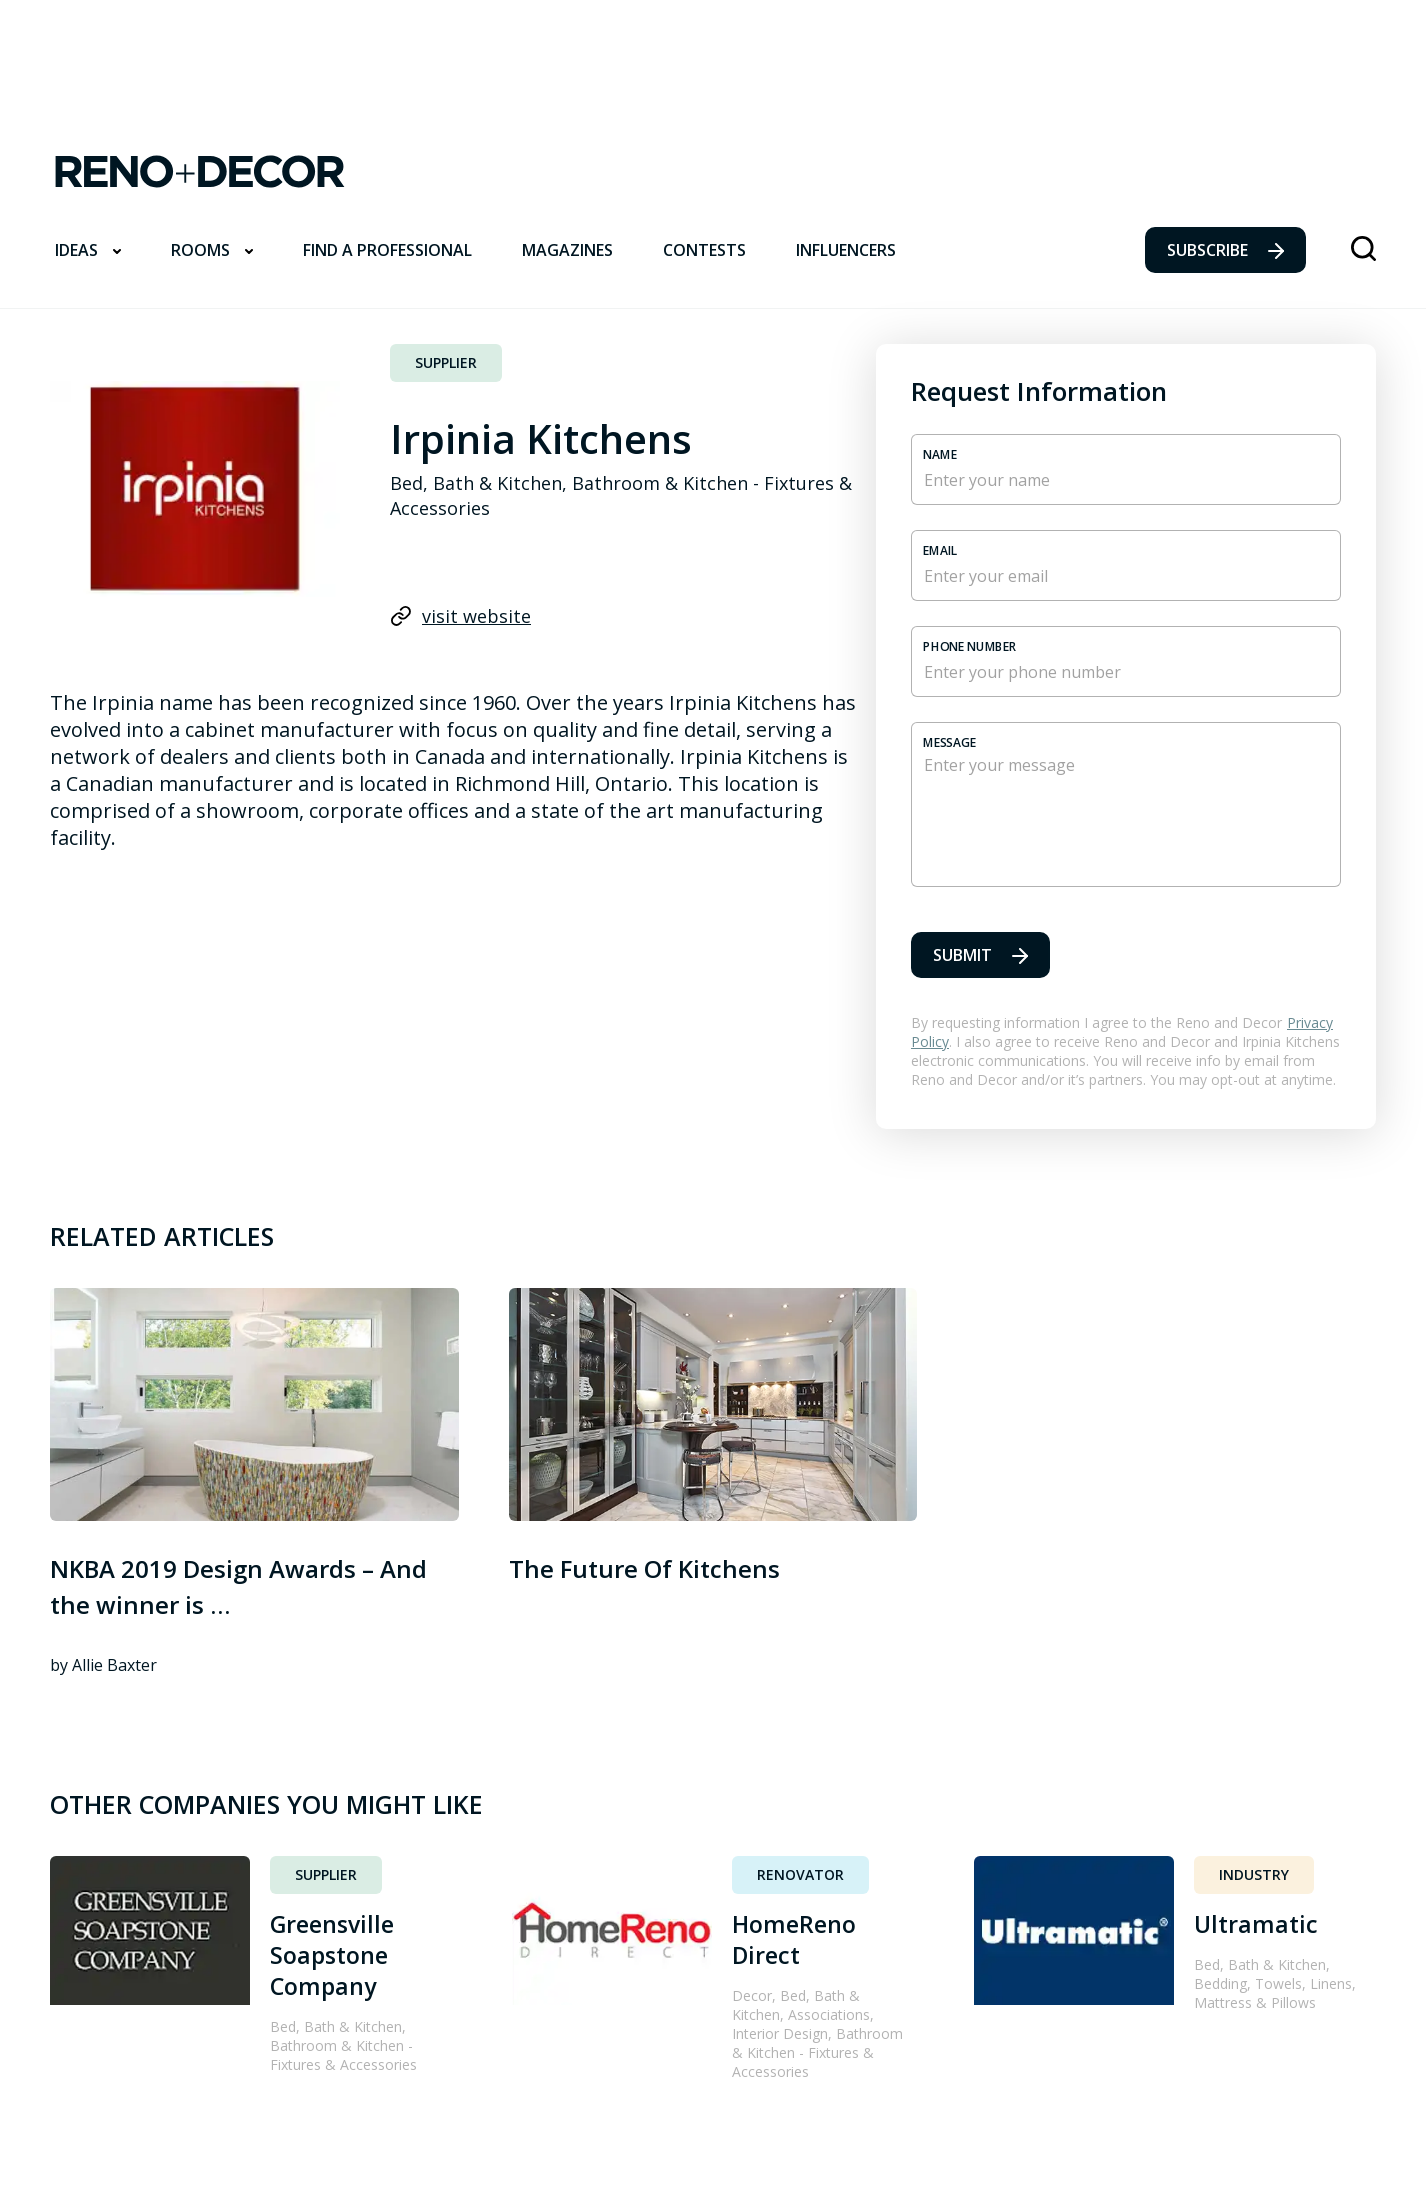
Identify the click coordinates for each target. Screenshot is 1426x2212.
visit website (460, 616)
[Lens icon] (1363, 250)
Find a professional (387, 250)
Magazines (567, 250)
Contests (704, 250)
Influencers (846, 250)
